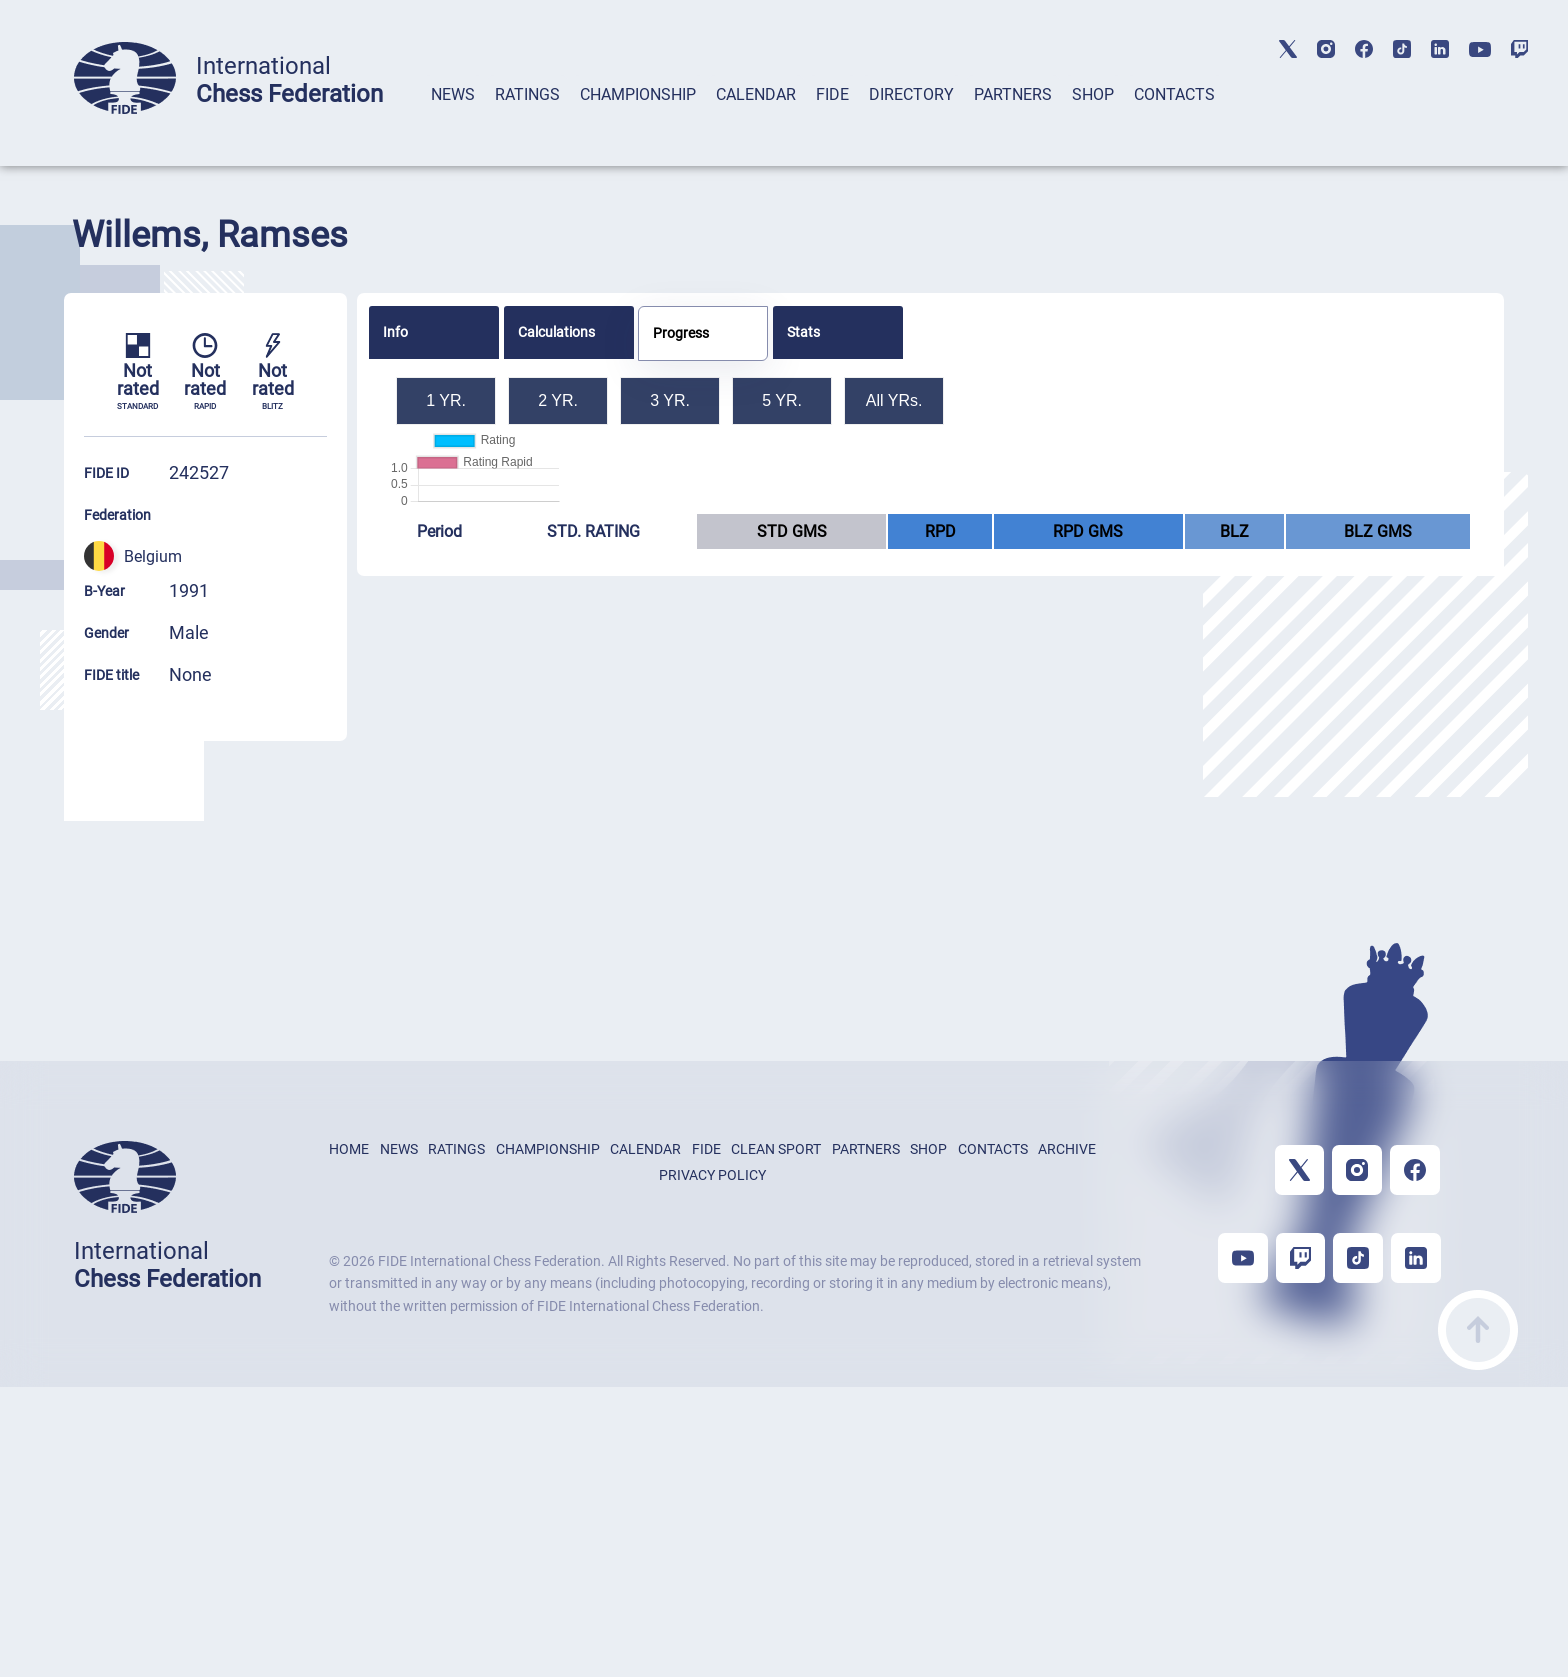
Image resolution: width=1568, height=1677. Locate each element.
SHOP (1093, 94)
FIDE (832, 94)
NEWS (453, 94)
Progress (681, 333)
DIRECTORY (911, 94)
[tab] (453, 120)
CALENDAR (756, 94)
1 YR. (446, 400)
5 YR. (782, 400)
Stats (803, 332)
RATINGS (527, 94)
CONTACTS (1174, 94)
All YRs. (894, 400)
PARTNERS (1013, 94)
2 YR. (558, 400)
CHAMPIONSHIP (638, 94)
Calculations (556, 332)
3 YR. (670, 400)
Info (395, 332)
